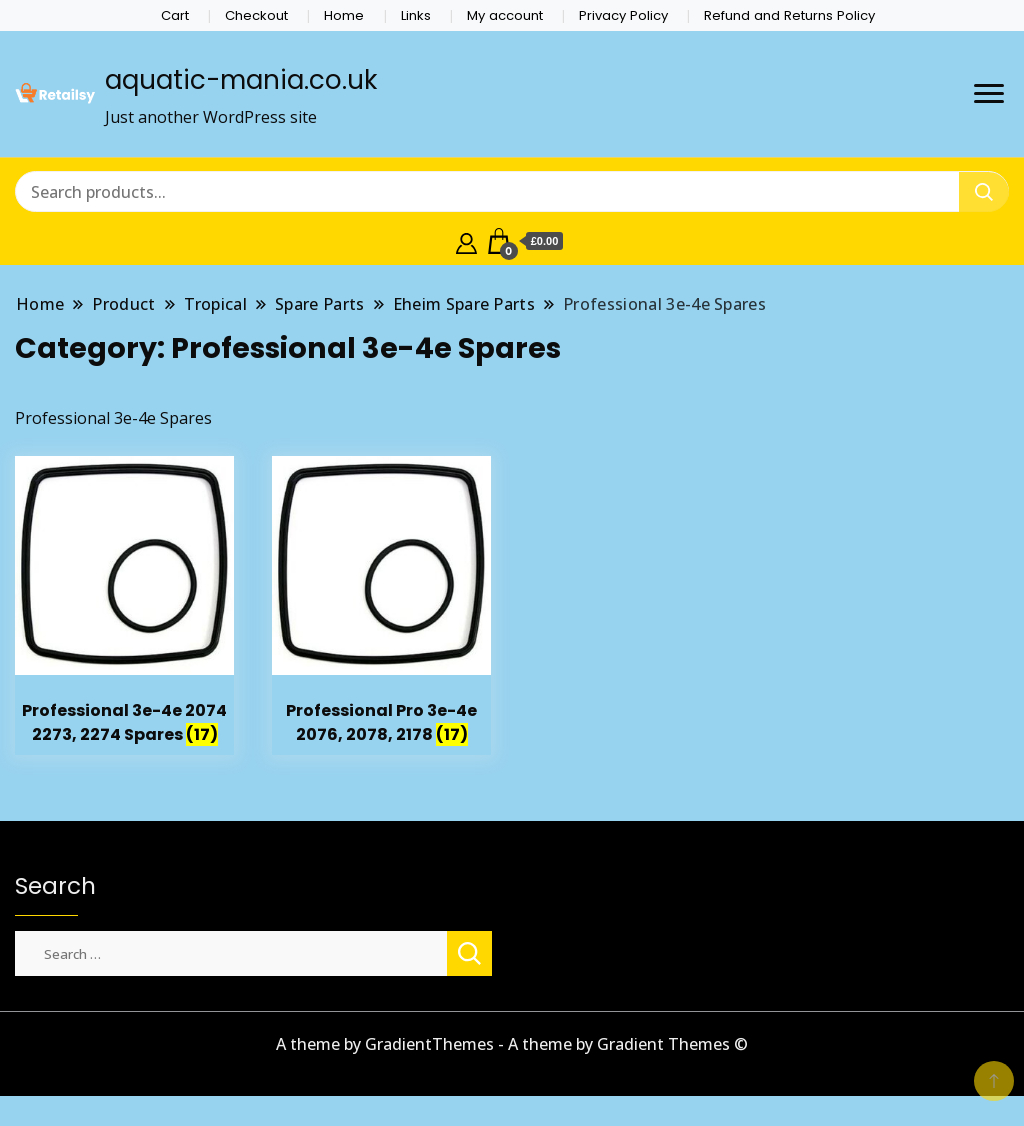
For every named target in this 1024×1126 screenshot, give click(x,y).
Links (416, 15)
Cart (175, 15)
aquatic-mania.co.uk (241, 80)
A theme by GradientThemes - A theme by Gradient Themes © (512, 1044)
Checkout (256, 15)
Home (344, 15)
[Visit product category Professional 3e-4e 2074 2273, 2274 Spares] (124, 605)
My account (505, 15)
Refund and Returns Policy (789, 15)
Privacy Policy (623, 15)
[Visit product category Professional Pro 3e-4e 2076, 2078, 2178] (381, 605)
